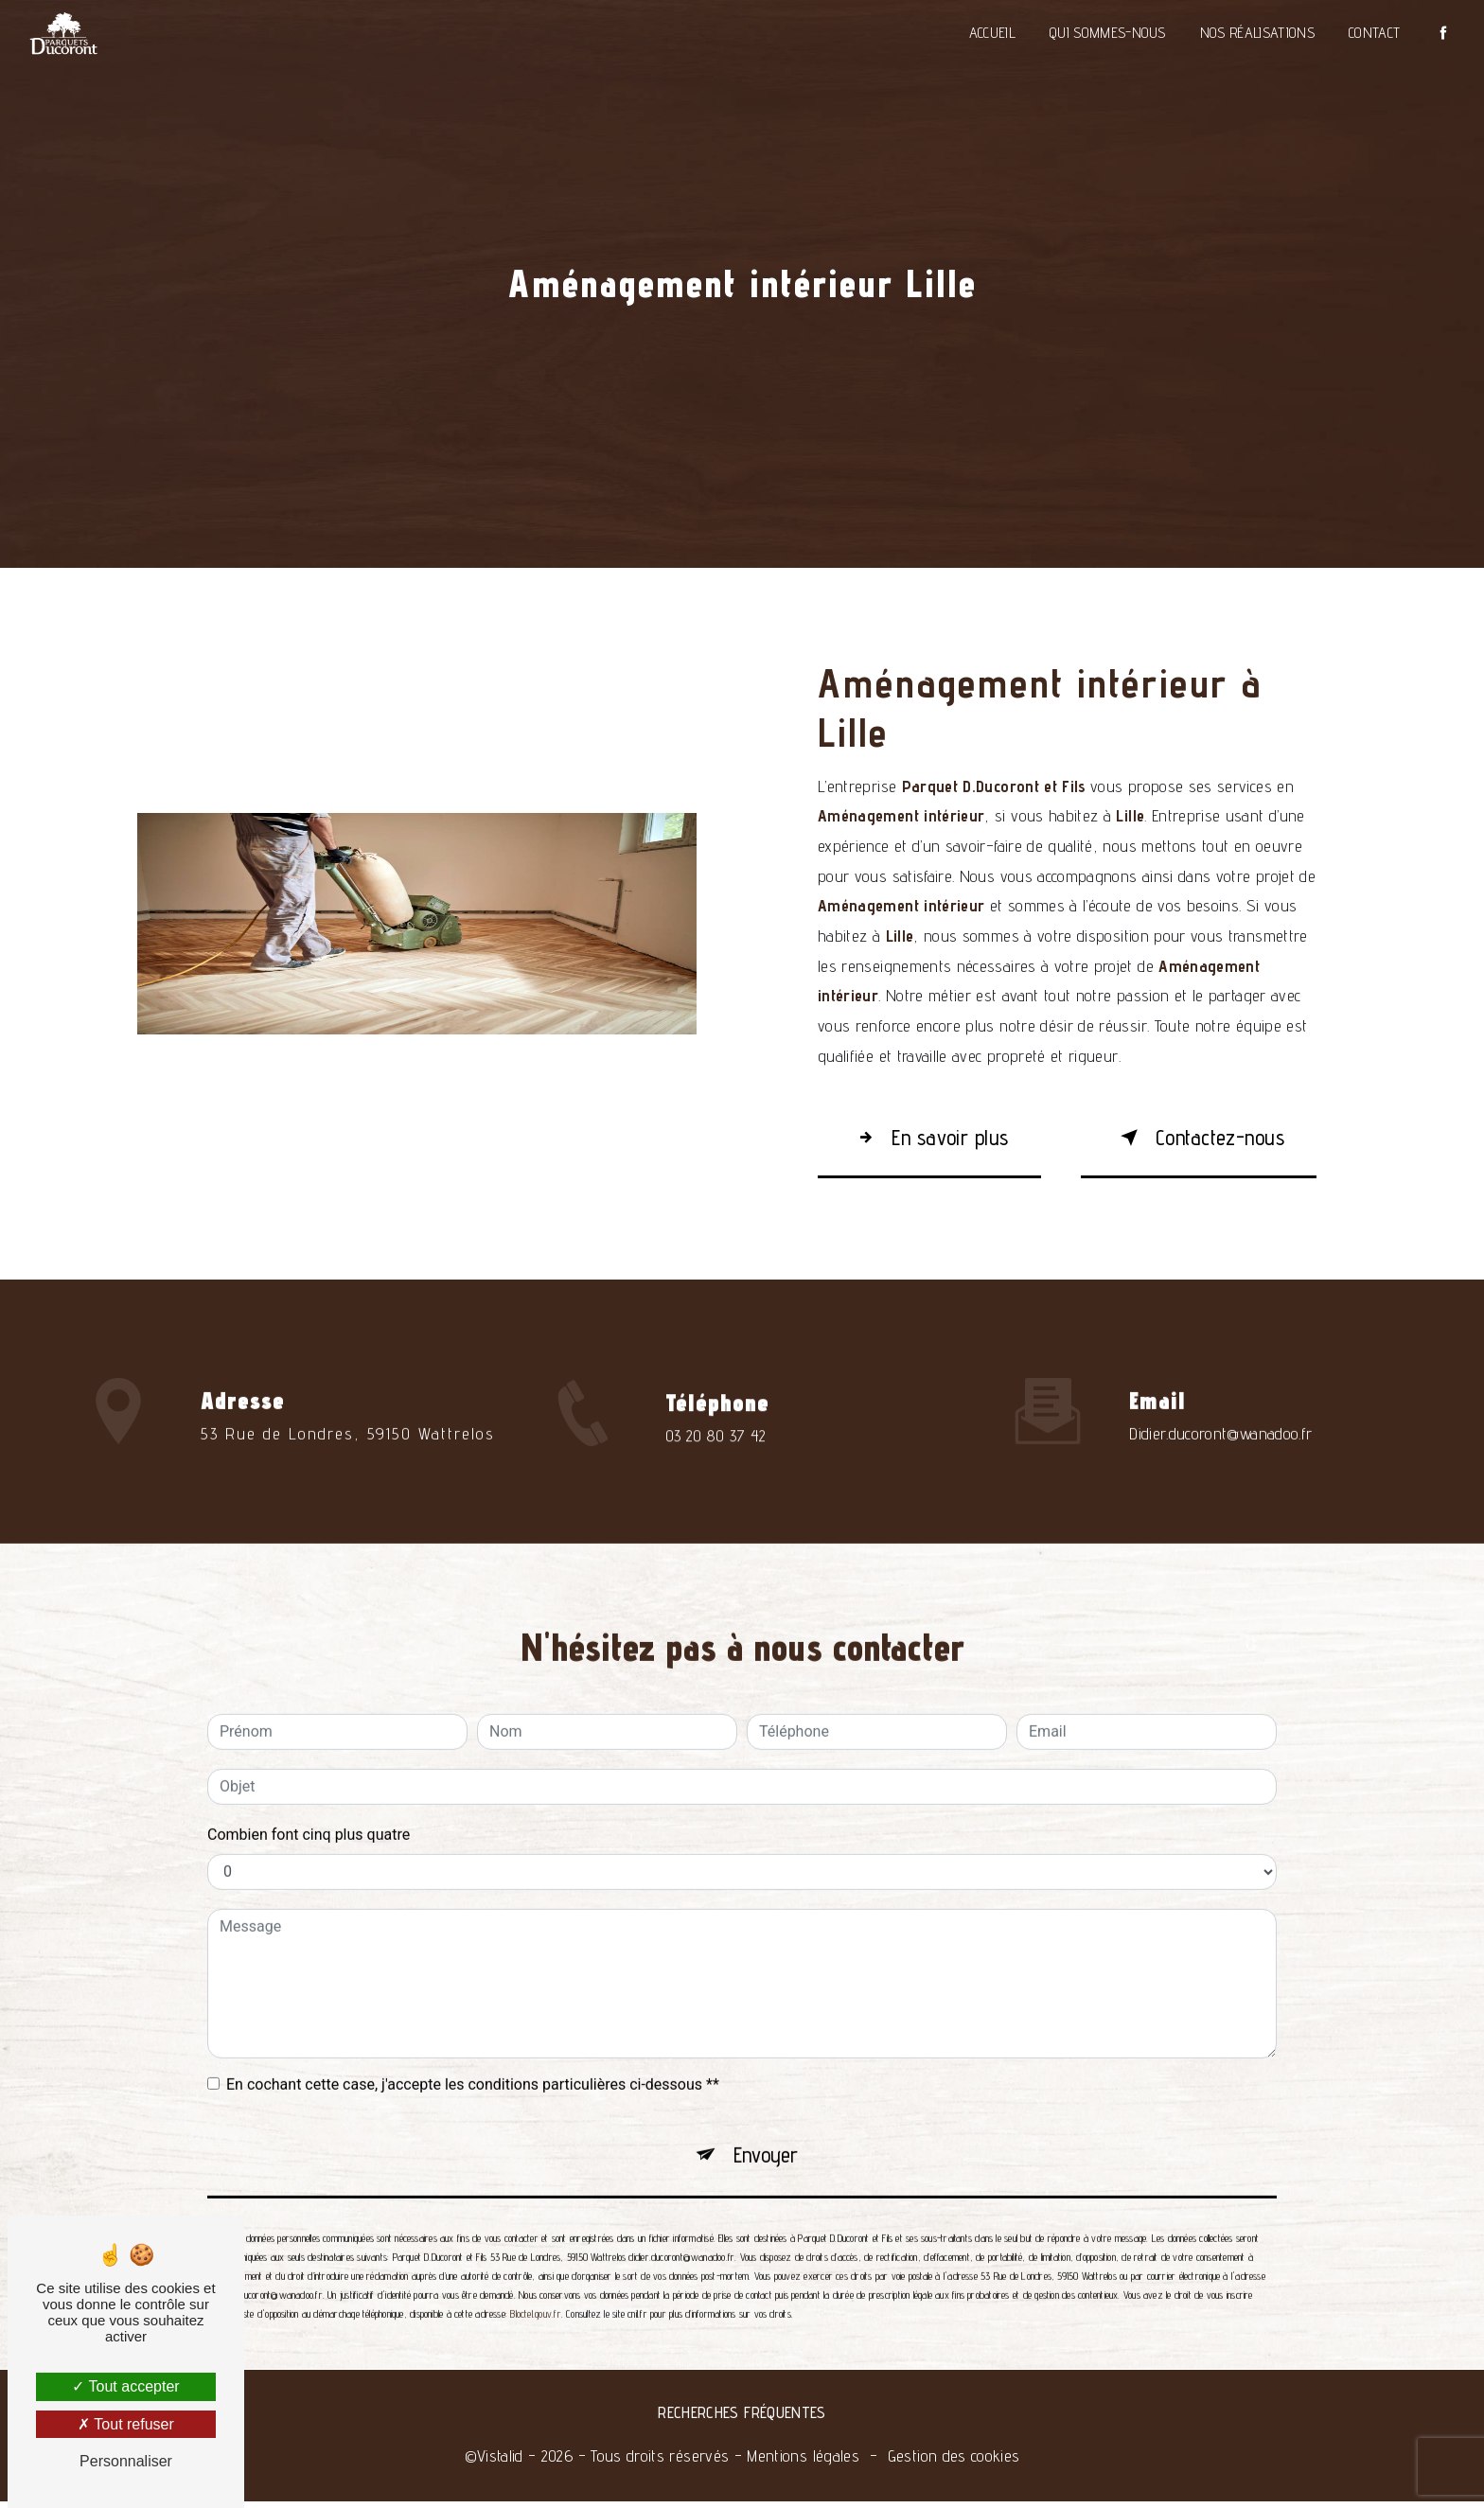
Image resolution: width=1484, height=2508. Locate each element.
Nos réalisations (1255, 33)
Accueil (990, 33)
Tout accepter (125, 2386)
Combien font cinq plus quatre (308, 1802)
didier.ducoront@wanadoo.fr (1220, 1401)
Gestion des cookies (954, 2462)
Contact (1372, 33)
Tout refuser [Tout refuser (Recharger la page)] (126, 2424)
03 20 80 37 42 (716, 1472)
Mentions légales (803, 2462)
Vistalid (500, 2462)
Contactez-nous (1193, 1138)
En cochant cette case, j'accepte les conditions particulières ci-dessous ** (472, 2052)
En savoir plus (936, 1138)
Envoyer (766, 2125)
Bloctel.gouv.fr (535, 2286)
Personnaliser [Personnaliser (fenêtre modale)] (126, 2461)
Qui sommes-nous (1106, 33)
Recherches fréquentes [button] (741, 2419)
